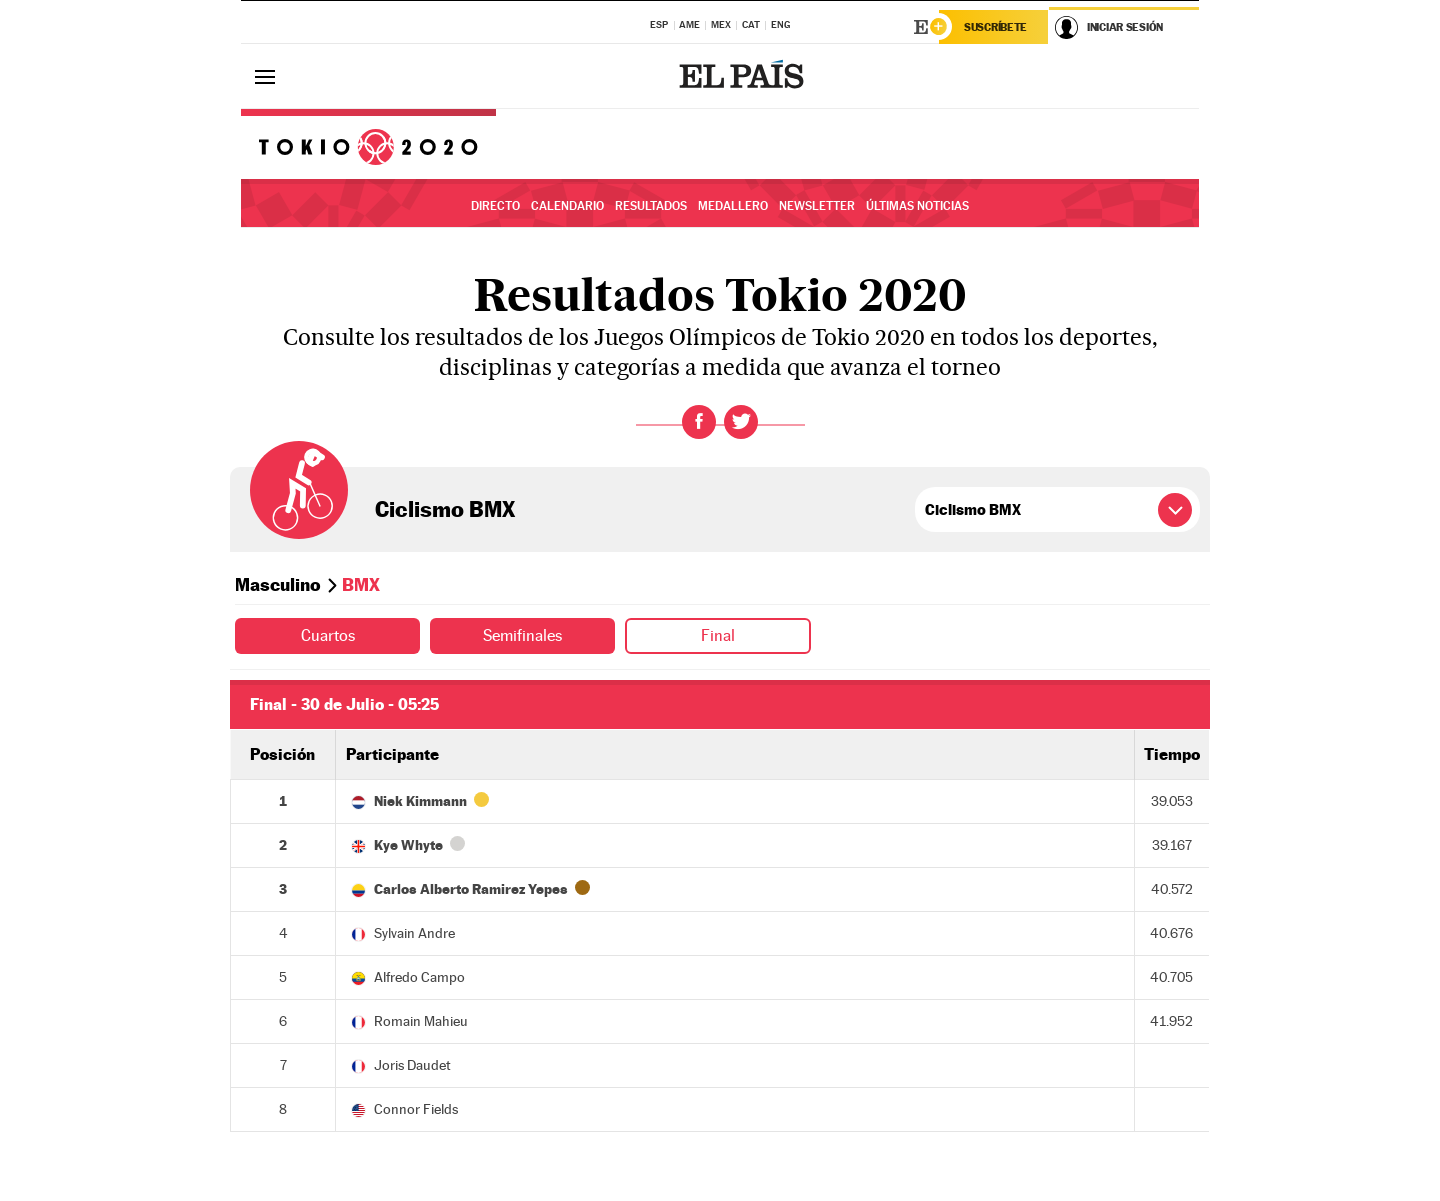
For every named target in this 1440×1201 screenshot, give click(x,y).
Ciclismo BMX (445, 509)
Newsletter (817, 206)
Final (718, 635)
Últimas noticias (917, 206)
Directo (495, 206)
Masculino (278, 584)
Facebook (699, 422)
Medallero (733, 206)
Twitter (741, 422)
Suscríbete (995, 27)
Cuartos (328, 635)
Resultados (651, 206)
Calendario (567, 206)
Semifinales (522, 635)
